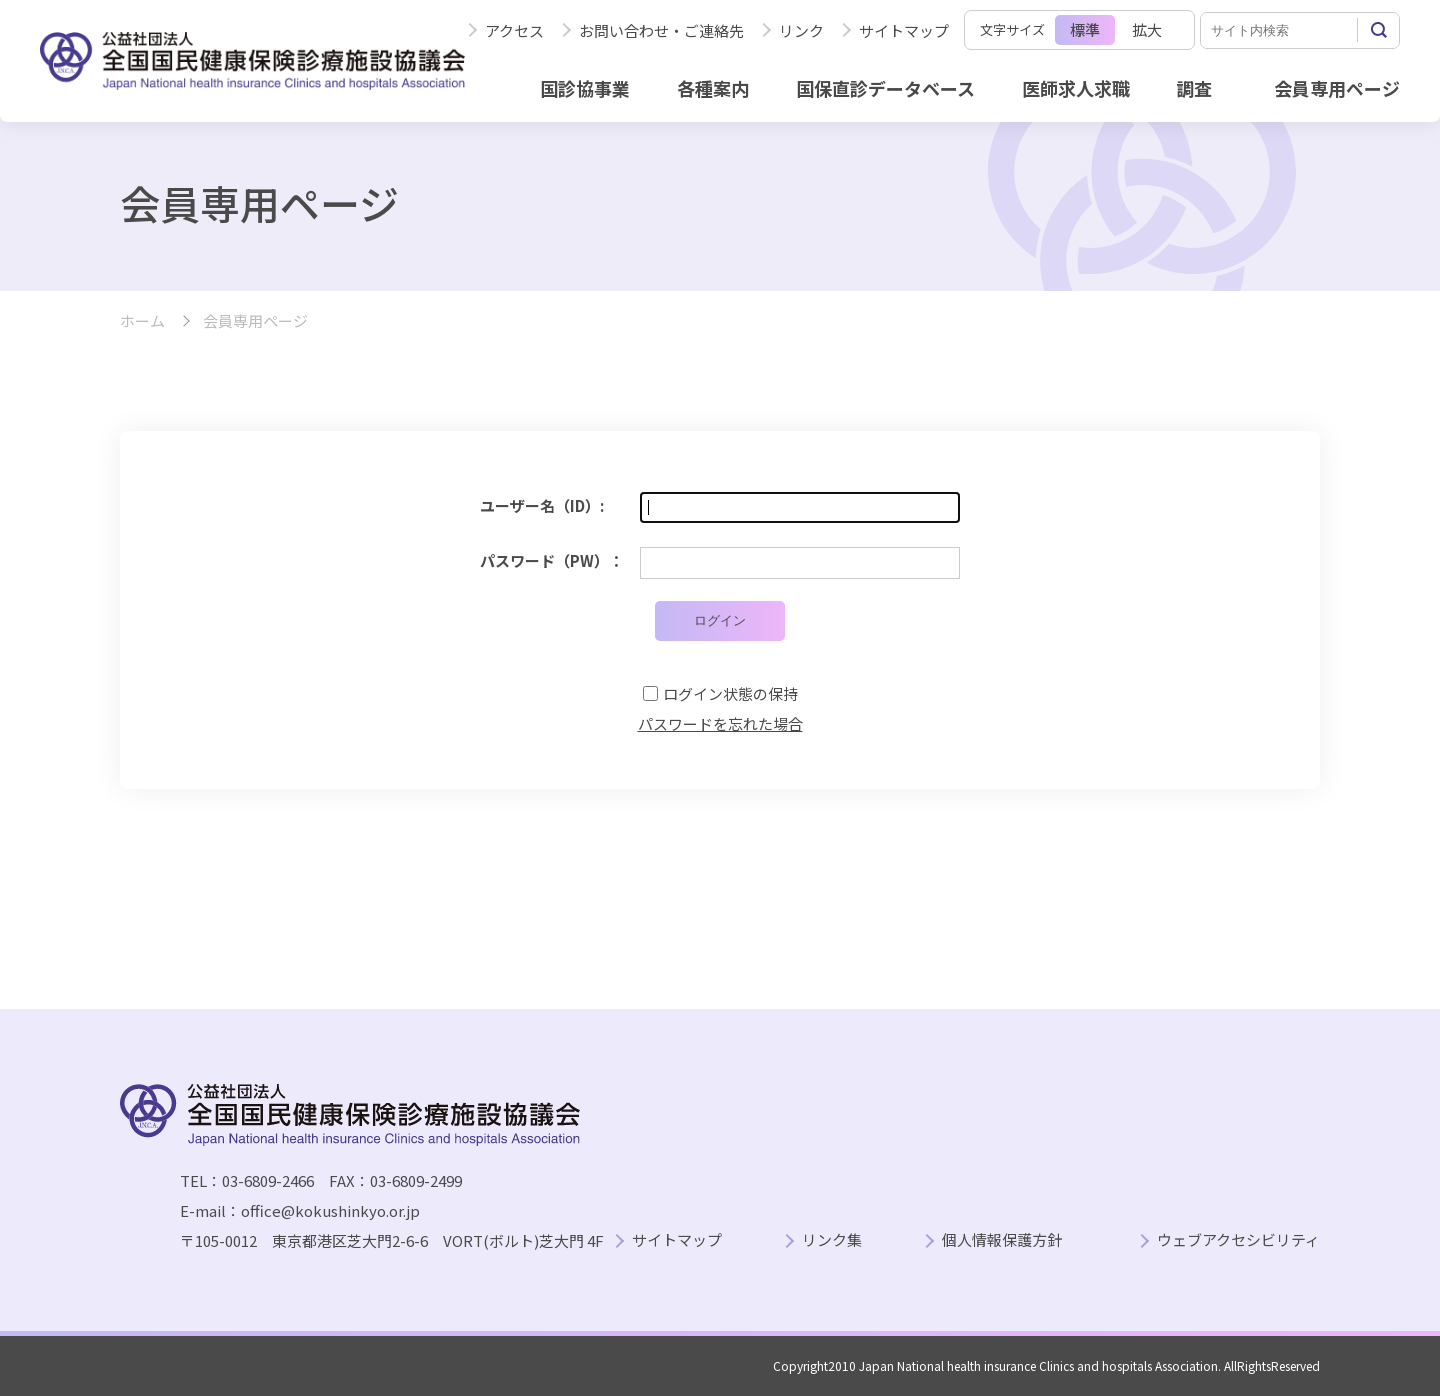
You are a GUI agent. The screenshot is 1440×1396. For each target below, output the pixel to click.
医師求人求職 (1076, 88)
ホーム (142, 321)
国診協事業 (585, 88)
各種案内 (713, 88)
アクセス (514, 30)
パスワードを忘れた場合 (720, 723)
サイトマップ (904, 30)
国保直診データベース (885, 88)
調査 (1194, 88)
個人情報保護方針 (1002, 1240)
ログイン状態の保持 (730, 693)
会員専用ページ (1337, 88)
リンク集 (832, 1240)
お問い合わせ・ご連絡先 (661, 30)
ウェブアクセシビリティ (1238, 1240)
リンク (801, 30)
